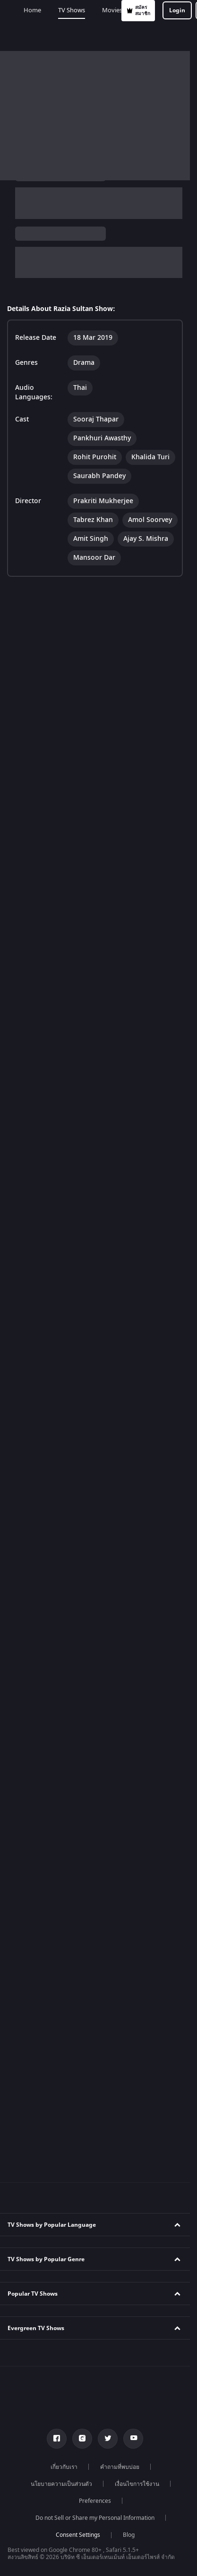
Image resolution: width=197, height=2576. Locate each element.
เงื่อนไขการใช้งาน (137, 1855)
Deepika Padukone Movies (49, 2324)
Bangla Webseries (38, 2273)
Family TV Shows (36, 1180)
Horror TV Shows (36, 1214)
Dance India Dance (39, 1673)
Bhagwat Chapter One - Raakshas (58, 2444)
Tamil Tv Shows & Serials (46, 2102)
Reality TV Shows (36, 1146)
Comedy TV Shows (38, 1163)
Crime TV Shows (35, 1197)
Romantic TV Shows (39, 1231)
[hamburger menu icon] (181, 10)
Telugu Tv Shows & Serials (48, 2119)
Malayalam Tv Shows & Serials (54, 2153)
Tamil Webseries (36, 2222)
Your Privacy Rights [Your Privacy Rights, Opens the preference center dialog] (98, 2558)
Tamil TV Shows (34, 941)
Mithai (22, 1384)
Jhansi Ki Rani (31, 1452)
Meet (21, 1503)
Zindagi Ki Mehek (36, 1469)
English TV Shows (37, 958)
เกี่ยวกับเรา (64, 1838)
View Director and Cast (38, 332)
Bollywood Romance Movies (50, 2034)
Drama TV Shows (36, 1248)
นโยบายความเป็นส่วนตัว (61, 1855)
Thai (63, 250)
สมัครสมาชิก (61, 10)
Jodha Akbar (30, 1605)
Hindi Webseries (35, 2205)
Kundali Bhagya (34, 1350)
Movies (97, 35)
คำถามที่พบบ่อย (119, 1838)
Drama (40, 263)
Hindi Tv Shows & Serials (46, 2085)
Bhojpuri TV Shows (38, 1060)
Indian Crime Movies (41, 2017)
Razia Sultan (27, 198)
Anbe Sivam (29, 1435)
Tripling (24, 1554)
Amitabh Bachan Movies (46, 2358)
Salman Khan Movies (41, 2341)
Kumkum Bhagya (36, 1571)
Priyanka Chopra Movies (46, 2392)
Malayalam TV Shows (42, 1043)
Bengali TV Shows (37, 1009)
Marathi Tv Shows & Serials (50, 2136)
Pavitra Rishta (32, 1622)
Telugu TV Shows (36, 992)
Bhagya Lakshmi (35, 1367)
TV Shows (56, 35)
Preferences (95, 1872)
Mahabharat (30, 1588)
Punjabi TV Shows (37, 1026)
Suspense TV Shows (40, 1299)
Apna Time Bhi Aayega (44, 1401)
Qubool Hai (28, 1656)
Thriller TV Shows (37, 1265)
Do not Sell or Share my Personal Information (94, 1889)
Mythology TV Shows (41, 1282)
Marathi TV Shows (37, 1094)
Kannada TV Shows (39, 1077)
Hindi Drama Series (40, 2256)
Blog (129, 1906)
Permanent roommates (45, 1690)
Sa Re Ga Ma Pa (35, 1639)
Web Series (139, 35)
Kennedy (25, 2461)
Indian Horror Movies (42, 1966)
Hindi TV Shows (34, 975)
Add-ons (184, 35)
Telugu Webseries (37, 2239)
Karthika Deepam (37, 1707)
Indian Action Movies (41, 2000)
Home (17, 35)
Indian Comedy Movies (44, 1983)
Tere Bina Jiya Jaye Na (42, 1418)
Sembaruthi (29, 1486)
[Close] (185, 2479)
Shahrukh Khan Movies (44, 2375)
